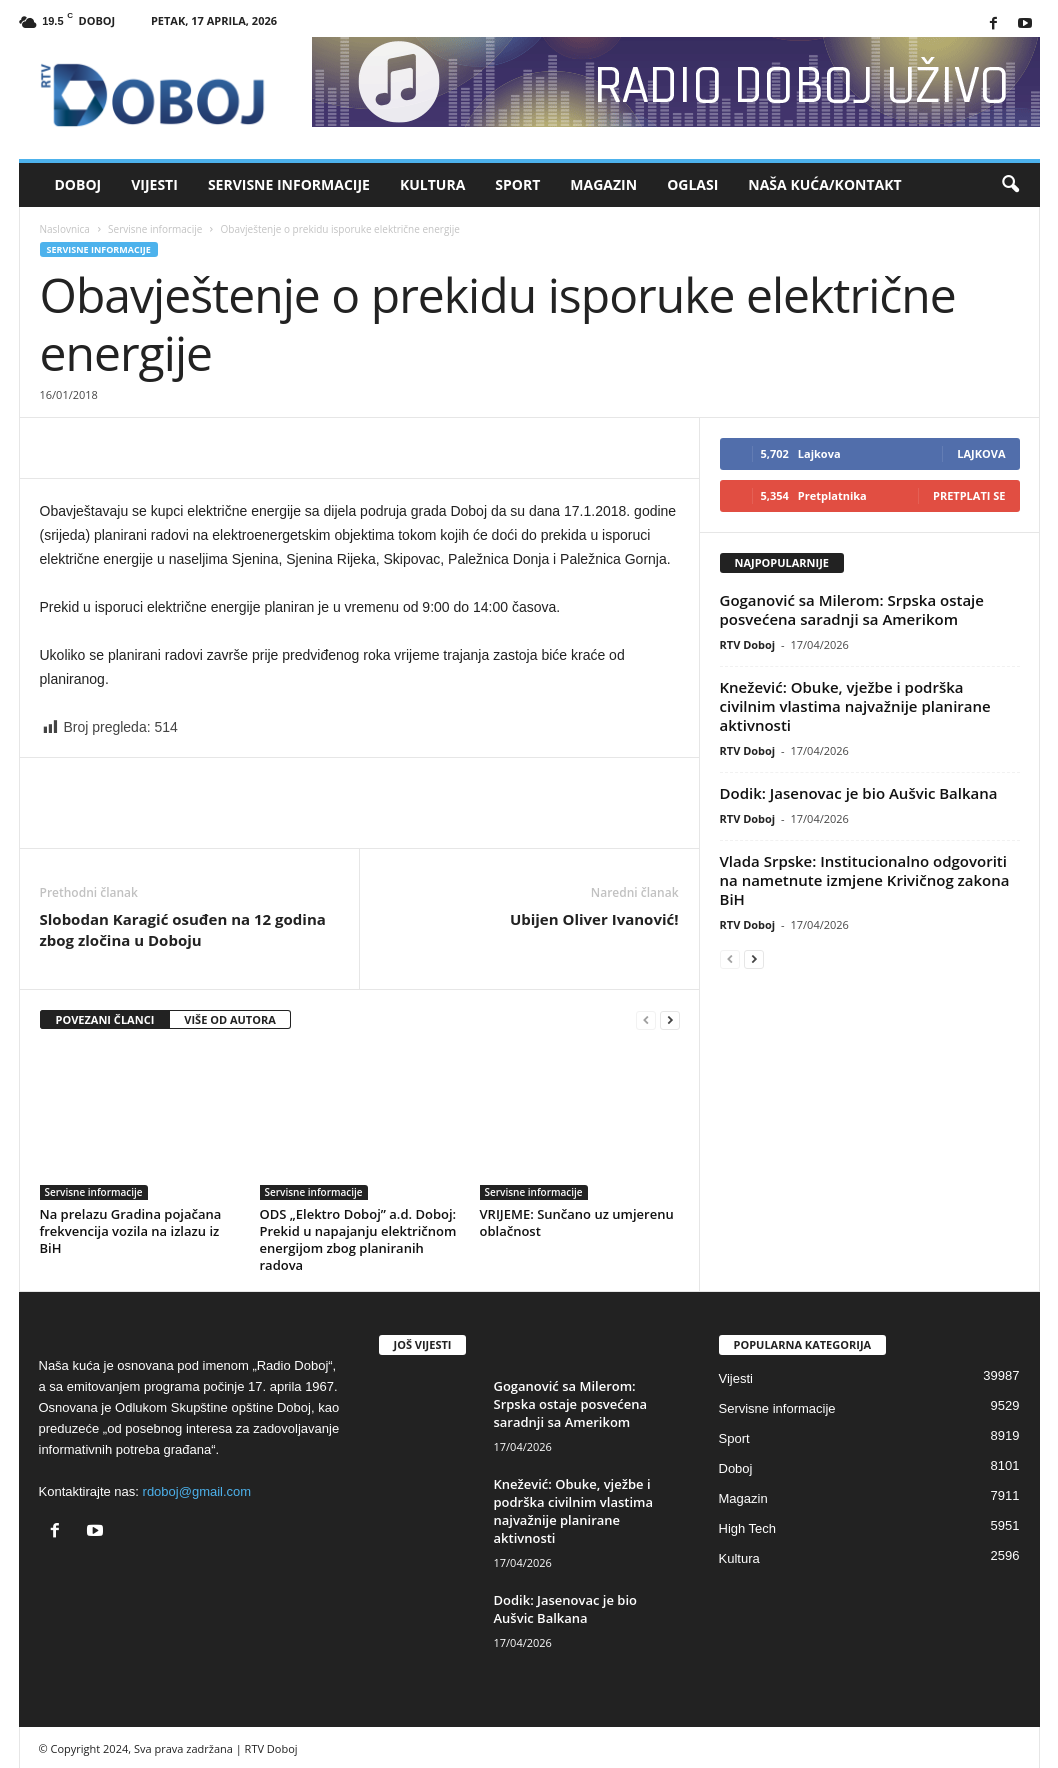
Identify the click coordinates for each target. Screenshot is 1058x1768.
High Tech (748, 1528)
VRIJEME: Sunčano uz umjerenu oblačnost (577, 1222)
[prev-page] (646, 1020)
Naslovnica (65, 229)
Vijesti (154, 184)
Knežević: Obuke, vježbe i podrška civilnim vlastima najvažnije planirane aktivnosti (855, 706)
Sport (517, 184)
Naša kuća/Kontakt (824, 184)
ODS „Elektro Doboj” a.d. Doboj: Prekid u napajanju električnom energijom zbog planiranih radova (358, 1239)
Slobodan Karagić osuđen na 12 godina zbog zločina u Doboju (183, 929)
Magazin (603, 184)
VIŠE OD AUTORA (230, 1019)
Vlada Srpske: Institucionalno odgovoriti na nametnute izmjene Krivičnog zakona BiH (865, 880)
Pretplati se (969, 495)
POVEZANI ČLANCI (105, 1019)
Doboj (78, 184)
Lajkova (981, 453)
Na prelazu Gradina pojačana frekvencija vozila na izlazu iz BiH (131, 1231)
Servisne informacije (289, 184)
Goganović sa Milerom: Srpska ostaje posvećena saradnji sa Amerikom (852, 609)
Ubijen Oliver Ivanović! (594, 919)
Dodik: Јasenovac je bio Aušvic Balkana (859, 793)
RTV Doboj (748, 644)
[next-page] (670, 1020)
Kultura (432, 184)
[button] (1010, 185)
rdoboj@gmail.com (197, 1491)
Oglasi (692, 184)
